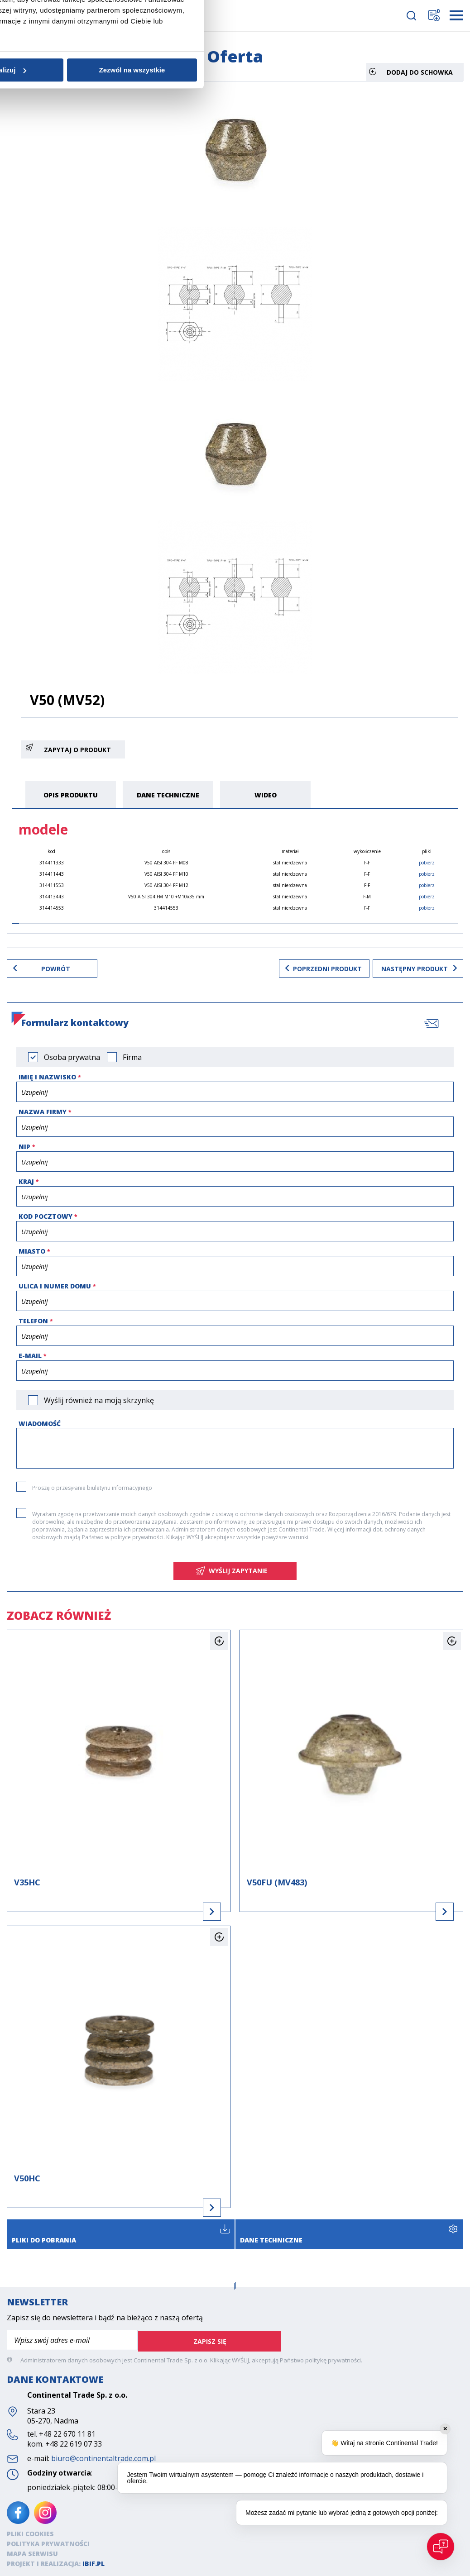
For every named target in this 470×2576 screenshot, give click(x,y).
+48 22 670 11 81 (67, 2433)
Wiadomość (40, 1423)
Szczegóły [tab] (234, 1241)
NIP (24, 1146)
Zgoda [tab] (99, 1241)
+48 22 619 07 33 (73, 2442)
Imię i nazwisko (47, 1077)
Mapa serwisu (32, 2552)
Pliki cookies (30, 2532)
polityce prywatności (136, 1537)
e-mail (30, 1355)
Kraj (26, 1181)
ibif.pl (93, 2562)
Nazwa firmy (43, 1111)
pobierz (427, 862)
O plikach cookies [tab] (370, 1241)
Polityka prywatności (48, 2542)
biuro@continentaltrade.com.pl (103, 2457)
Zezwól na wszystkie (367, 1358)
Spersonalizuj (234, 1358)
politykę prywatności (333, 2359)
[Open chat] (440, 2546)
